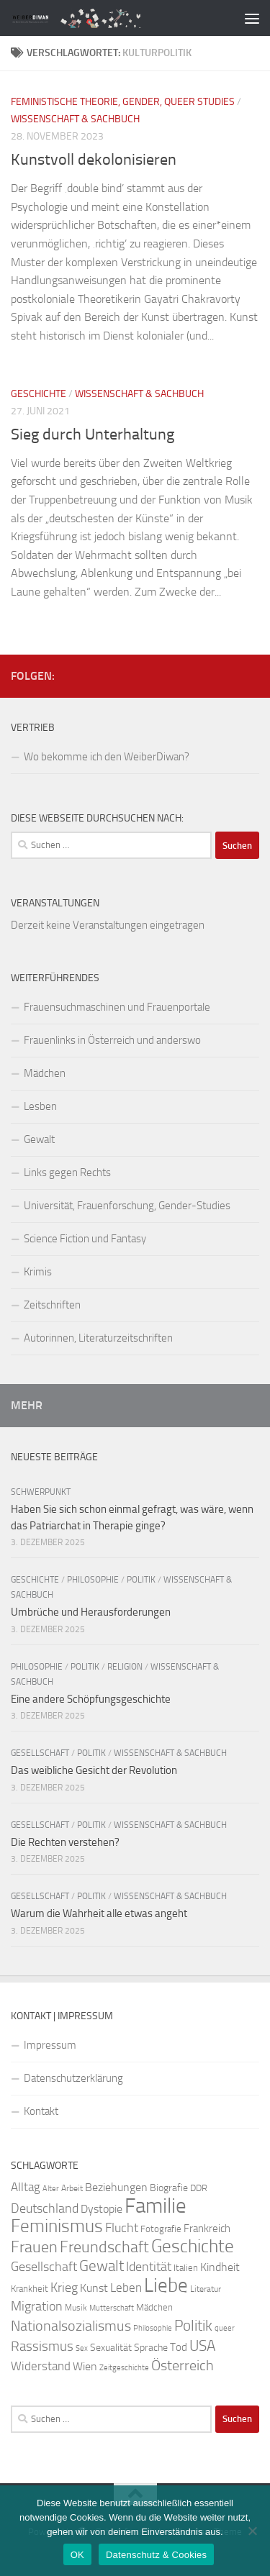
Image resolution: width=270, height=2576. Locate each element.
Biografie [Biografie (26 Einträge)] (169, 2188)
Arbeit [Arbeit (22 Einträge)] (72, 2188)
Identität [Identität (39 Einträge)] (148, 2267)
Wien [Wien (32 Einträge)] (85, 2366)
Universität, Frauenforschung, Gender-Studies (127, 1205)
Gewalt (39, 1139)
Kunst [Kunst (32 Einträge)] (94, 2288)
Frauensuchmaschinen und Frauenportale (117, 1007)
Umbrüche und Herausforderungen (91, 1612)
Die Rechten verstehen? (65, 1842)
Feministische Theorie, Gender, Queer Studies (123, 102)
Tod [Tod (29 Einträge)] (178, 2347)
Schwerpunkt (41, 1492)
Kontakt (41, 2111)
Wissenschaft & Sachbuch (75, 119)
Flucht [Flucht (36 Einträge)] (121, 2228)
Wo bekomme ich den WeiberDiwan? (106, 756)
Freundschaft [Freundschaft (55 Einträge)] (104, 2247)
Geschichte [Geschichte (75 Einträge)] (192, 2246)
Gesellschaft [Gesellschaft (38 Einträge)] (44, 2267)
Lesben (40, 1106)
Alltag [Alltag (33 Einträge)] (25, 2187)
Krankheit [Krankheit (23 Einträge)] (29, 2288)
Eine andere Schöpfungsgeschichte (91, 1699)
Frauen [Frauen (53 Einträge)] (34, 2247)
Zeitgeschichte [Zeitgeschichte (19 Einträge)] (124, 2367)
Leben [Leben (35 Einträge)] (126, 2287)
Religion (125, 1667)
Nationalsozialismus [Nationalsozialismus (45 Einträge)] (71, 2326)
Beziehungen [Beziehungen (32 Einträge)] (116, 2187)
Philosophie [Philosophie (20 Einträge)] (152, 2328)
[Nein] (252, 2530)
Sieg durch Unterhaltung (92, 434)
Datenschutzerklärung (73, 2078)
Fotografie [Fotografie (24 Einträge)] (160, 2229)
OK (77, 2554)
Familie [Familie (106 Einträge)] (155, 2205)
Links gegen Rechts (67, 1172)
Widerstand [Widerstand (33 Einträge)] (41, 2366)
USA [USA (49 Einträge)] (202, 2345)
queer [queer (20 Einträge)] (225, 2328)
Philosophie (93, 1580)
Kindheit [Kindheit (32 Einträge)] (220, 2267)
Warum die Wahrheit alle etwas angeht (99, 1913)
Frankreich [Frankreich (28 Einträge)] (207, 2228)
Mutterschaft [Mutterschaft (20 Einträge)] (111, 2308)
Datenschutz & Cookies (156, 2554)
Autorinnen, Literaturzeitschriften (98, 1338)
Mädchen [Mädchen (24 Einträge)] (154, 2307)
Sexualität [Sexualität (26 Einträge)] (111, 2347)
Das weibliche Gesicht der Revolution (94, 1770)
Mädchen (45, 1073)
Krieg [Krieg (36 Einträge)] (64, 2287)
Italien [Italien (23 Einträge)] (186, 2267)
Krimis (38, 1271)
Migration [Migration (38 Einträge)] (37, 2306)
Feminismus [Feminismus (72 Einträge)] (57, 2226)
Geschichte (38, 394)
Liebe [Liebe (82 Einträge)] (166, 2285)
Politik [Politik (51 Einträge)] (193, 2325)
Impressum (50, 2045)
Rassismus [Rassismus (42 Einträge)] (42, 2346)
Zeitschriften (52, 1304)
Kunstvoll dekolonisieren (93, 159)
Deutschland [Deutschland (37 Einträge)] (44, 2208)
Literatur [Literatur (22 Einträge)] (205, 2289)
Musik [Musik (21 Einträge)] (76, 2308)
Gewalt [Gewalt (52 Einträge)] (101, 2266)
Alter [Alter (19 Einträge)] (50, 2188)
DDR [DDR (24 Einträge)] (198, 2188)
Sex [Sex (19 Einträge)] (82, 2348)
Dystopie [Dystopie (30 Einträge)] (101, 2209)
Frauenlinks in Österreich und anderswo (112, 1040)
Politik (141, 1580)
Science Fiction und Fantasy (85, 1238)
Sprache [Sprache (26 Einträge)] (151, 2347)
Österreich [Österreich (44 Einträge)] (182, 2365)
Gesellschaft (40, 1753)
